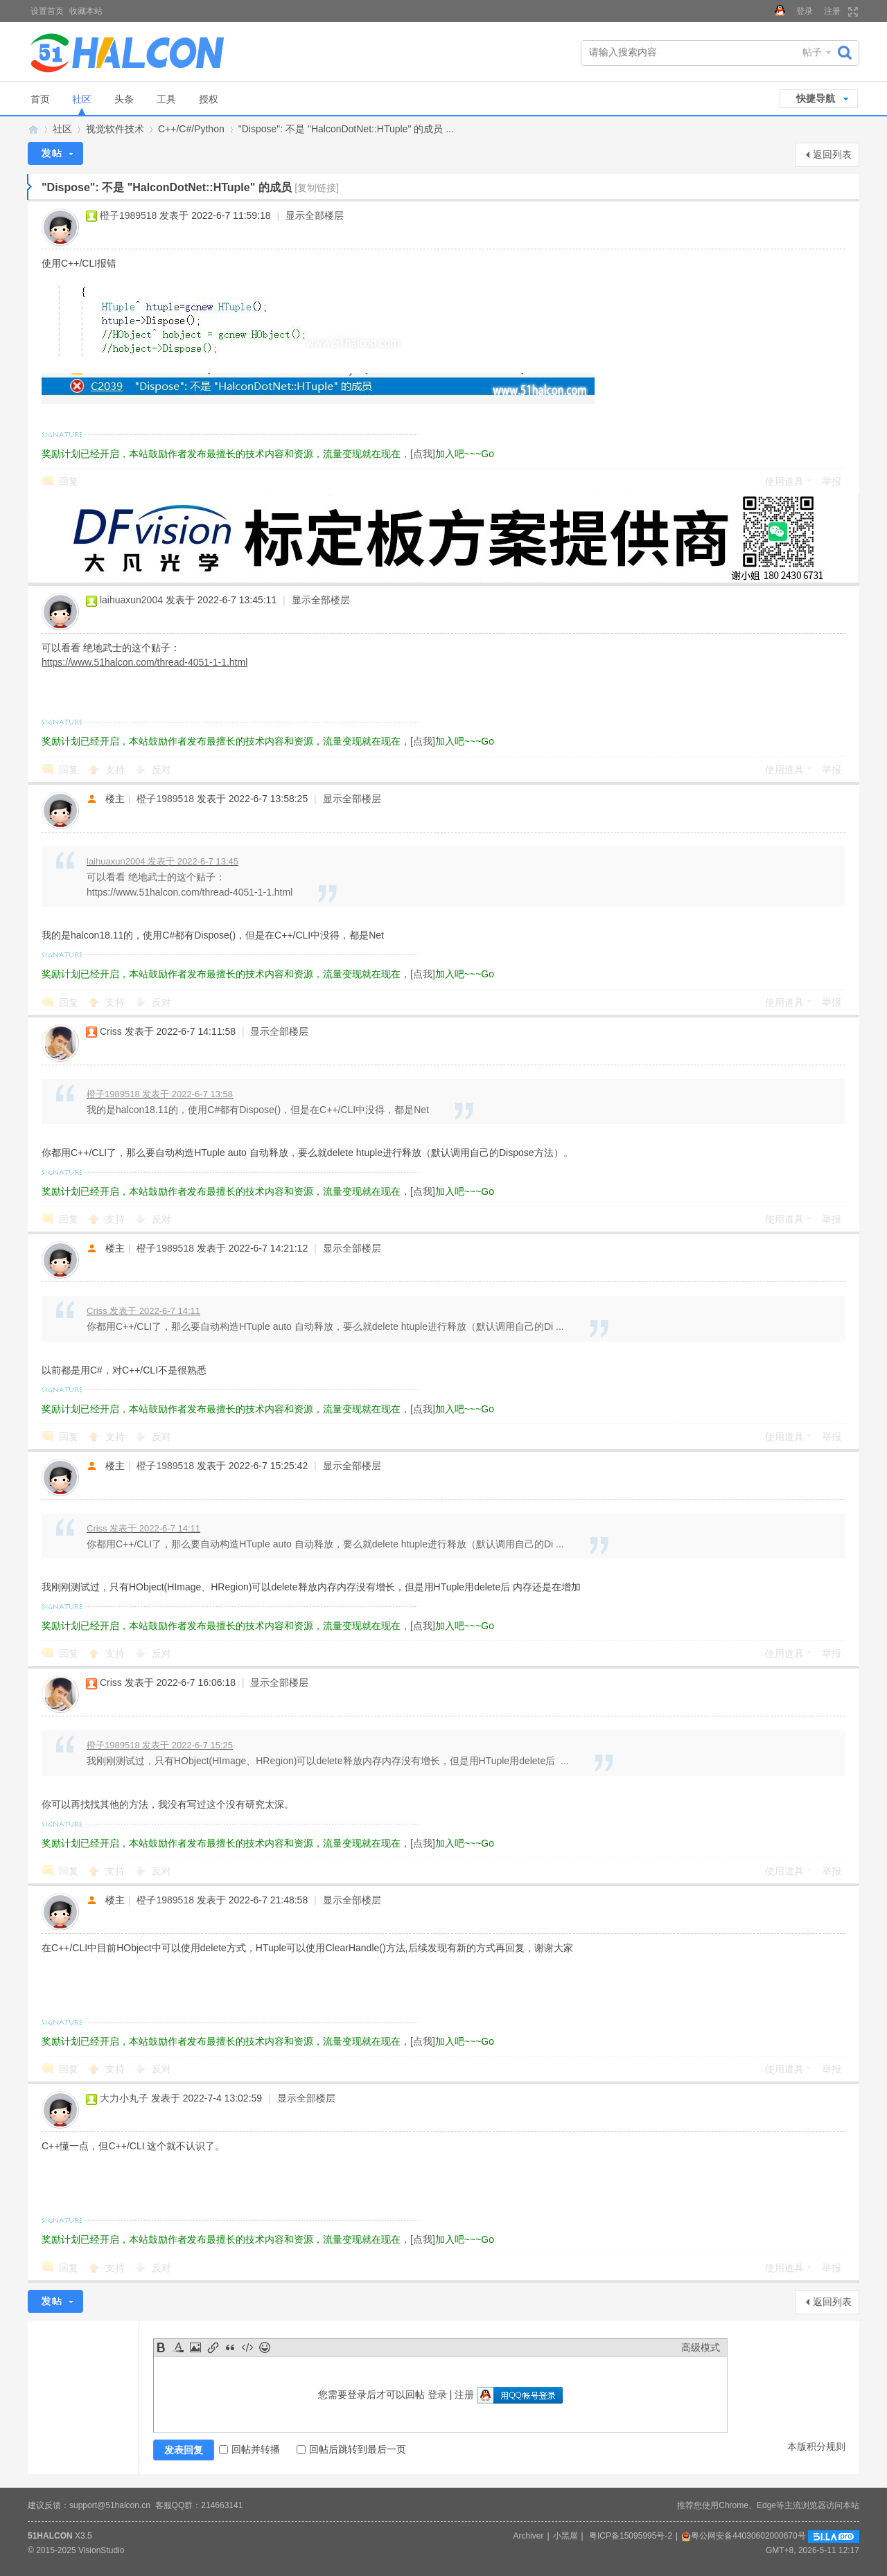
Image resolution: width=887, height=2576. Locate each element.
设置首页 (47, 11)
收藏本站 (86, 11)
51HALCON (50, 2536)
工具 (166, 99)
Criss (111, 1031)
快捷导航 (815, 98)
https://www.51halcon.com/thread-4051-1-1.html (144, 662)
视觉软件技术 (115, 128)
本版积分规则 (816, 2446)
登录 (804, 11)
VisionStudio (101, 2550)
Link (213, 2347)
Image (195, 2347)
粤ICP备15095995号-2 (630, 2536)
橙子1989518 (128, 215)
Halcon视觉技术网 (33, 129)
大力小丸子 (124, 2098)
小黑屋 (565, 2536)
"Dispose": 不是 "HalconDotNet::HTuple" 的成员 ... (346, 128)
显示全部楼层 (315, 215)
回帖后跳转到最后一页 (351, 2449)
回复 (68, 481)
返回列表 (832, 154)
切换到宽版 (851, 12)
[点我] (422, 453)
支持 (116, 769)
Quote (230, 2347)
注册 (832, 11)
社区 (81, 99)
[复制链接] (317, 187)
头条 (124, 99)
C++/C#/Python (191, 128)
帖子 (812, 51)
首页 (40, 99)
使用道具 (784, 481)
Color (178, 2347)
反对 (161, 769)
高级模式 (700, 2347)
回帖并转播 (249, 2449)
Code (247, 2347)
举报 (831, 481)
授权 (208, 99)
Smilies (265, 2347)
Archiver (528, 2536)
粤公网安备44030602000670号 (743, 2536)
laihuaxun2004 (131, 599)
